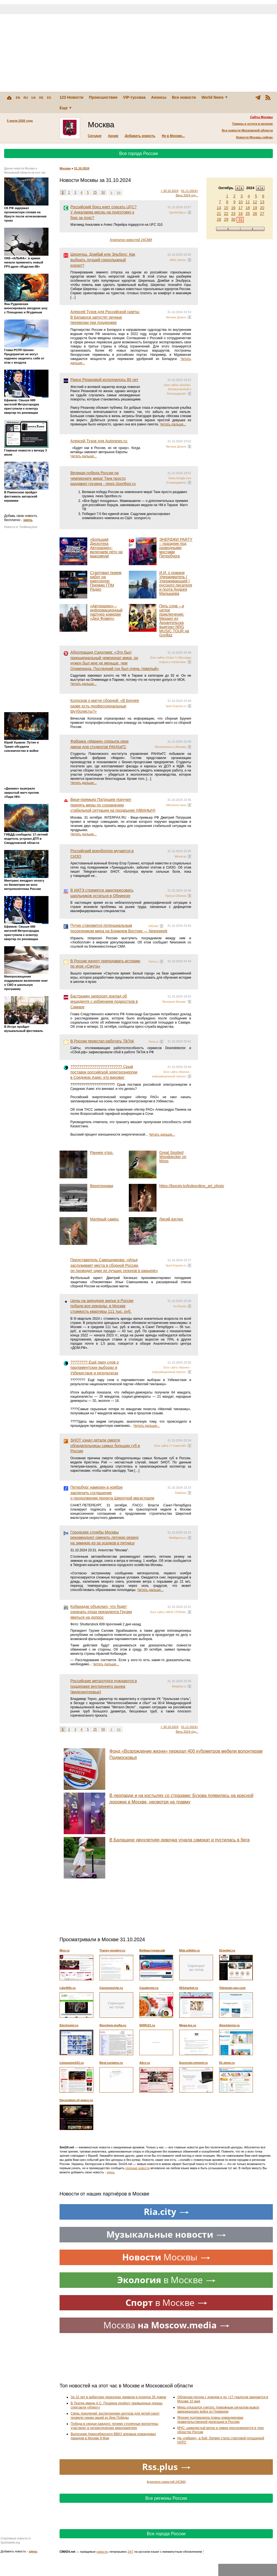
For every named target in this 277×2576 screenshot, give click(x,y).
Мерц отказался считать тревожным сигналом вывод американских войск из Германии (218, 2409)
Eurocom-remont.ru (193, 2062)
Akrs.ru (144, 2062)
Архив (113, 136)
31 (240, 219)
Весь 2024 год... (187, 195)
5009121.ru (147, 2025)
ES (49, 97)
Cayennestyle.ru (111, 1987)
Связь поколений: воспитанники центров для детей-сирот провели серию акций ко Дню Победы (115, 2416)
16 (233, 207)
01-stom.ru (227, 2062)
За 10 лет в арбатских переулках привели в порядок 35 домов (118, 2397)
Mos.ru (65, 1950)
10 (240, 202)
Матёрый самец (104, 1219)
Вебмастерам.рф (152, 1950)
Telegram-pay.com (232, 1987)
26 (255, 213)
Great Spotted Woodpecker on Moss (172, 1156)
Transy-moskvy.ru (112, 1950)
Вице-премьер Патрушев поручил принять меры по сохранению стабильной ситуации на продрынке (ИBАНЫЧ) (112, 805)
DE (41, 97)
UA (33, 97)
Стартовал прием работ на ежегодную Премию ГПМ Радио (105, 581)
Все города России (138, 153)
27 (262, 213)
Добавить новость (140, 136)
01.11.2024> (189, 190)
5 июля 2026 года (20, 120)
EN (18, 97)
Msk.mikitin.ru (189, 1950)
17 (240, 207)
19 (255, 207)
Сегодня (94, 136)
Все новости (184, 97)
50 (103, 192)
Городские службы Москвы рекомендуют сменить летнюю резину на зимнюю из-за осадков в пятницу (104, 1537)
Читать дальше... (173, 424)
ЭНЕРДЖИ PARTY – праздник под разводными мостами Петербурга (176, 547)
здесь (28, 520)
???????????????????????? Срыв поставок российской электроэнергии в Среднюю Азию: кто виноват (103, 1072)
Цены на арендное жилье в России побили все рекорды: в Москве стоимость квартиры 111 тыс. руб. (102, 1306)
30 (233, 219)
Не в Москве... (173, 136)
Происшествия (103, 97)
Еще (65, 108)
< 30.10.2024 (170, 190)
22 (226, 213)
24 (240, 213)
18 (247, 207)
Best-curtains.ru (111, 2062)
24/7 (131, 2551)
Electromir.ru (69, 2025)
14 (219, 207)
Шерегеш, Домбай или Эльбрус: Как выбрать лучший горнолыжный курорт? (102, 259)
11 (247, 202)
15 (226, 207)
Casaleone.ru (148, 1987)
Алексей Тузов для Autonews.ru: (99, 441)
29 (226, 219)
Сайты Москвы (261, 117)
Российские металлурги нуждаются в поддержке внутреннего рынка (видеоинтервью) (103, 1686)
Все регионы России (166, 2498)
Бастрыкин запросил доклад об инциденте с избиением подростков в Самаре (104, 1001)
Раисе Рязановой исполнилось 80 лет (104, 379)
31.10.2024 (81, 168)
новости (102, 2551)
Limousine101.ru (72, 2062)
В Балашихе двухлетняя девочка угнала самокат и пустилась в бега (179, 1840)
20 (262, 207)
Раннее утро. (101, 1152)
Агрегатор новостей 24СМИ (131, 240)
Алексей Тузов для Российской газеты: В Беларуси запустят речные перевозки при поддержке (105, 317)
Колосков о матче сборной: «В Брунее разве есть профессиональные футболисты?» (104, 706)
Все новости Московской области (247, 130)
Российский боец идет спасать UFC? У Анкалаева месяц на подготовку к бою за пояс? (103, 212)
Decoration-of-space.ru (76, 2100)
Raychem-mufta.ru (112, 2025)
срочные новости (137, 2168)
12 (255, 202)
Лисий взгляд (171, 1219)
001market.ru (188, 1987)
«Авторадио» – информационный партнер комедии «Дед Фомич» (106, 612)
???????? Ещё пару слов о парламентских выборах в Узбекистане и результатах (94, 1367)
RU (26, 97)
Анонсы (158, 97)
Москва (65, 168)
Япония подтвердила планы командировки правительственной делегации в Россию (210, 2420)
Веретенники (101, 1186)
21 (219, 213)
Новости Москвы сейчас (254, 137)
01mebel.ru (227, 1950)
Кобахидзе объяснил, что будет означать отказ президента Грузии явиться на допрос (101, 1612)
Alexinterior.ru (229, 2025)
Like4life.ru (68, 1987)
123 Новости (71, 97)
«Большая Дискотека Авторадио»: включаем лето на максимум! (106, 547)
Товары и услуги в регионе (252, 123)
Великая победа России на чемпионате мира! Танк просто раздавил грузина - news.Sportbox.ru (103, 478)
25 (247, 213)
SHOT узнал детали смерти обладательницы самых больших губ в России (105, 1445)
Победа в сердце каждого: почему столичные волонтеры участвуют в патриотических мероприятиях (114, 2426)
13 (262, 202)
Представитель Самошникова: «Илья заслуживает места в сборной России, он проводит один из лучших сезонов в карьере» (114, 1265)
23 (233, 213)
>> (119, 192)
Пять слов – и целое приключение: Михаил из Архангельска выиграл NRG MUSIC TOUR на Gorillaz (174, 620)
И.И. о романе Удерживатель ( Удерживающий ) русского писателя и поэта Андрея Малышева (175, 583)
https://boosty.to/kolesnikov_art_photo (191, 1186)
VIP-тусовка (134, 97)
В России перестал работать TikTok (102, 1041)
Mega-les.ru (187, 2025)
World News (214, 97)
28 (219, 219)
